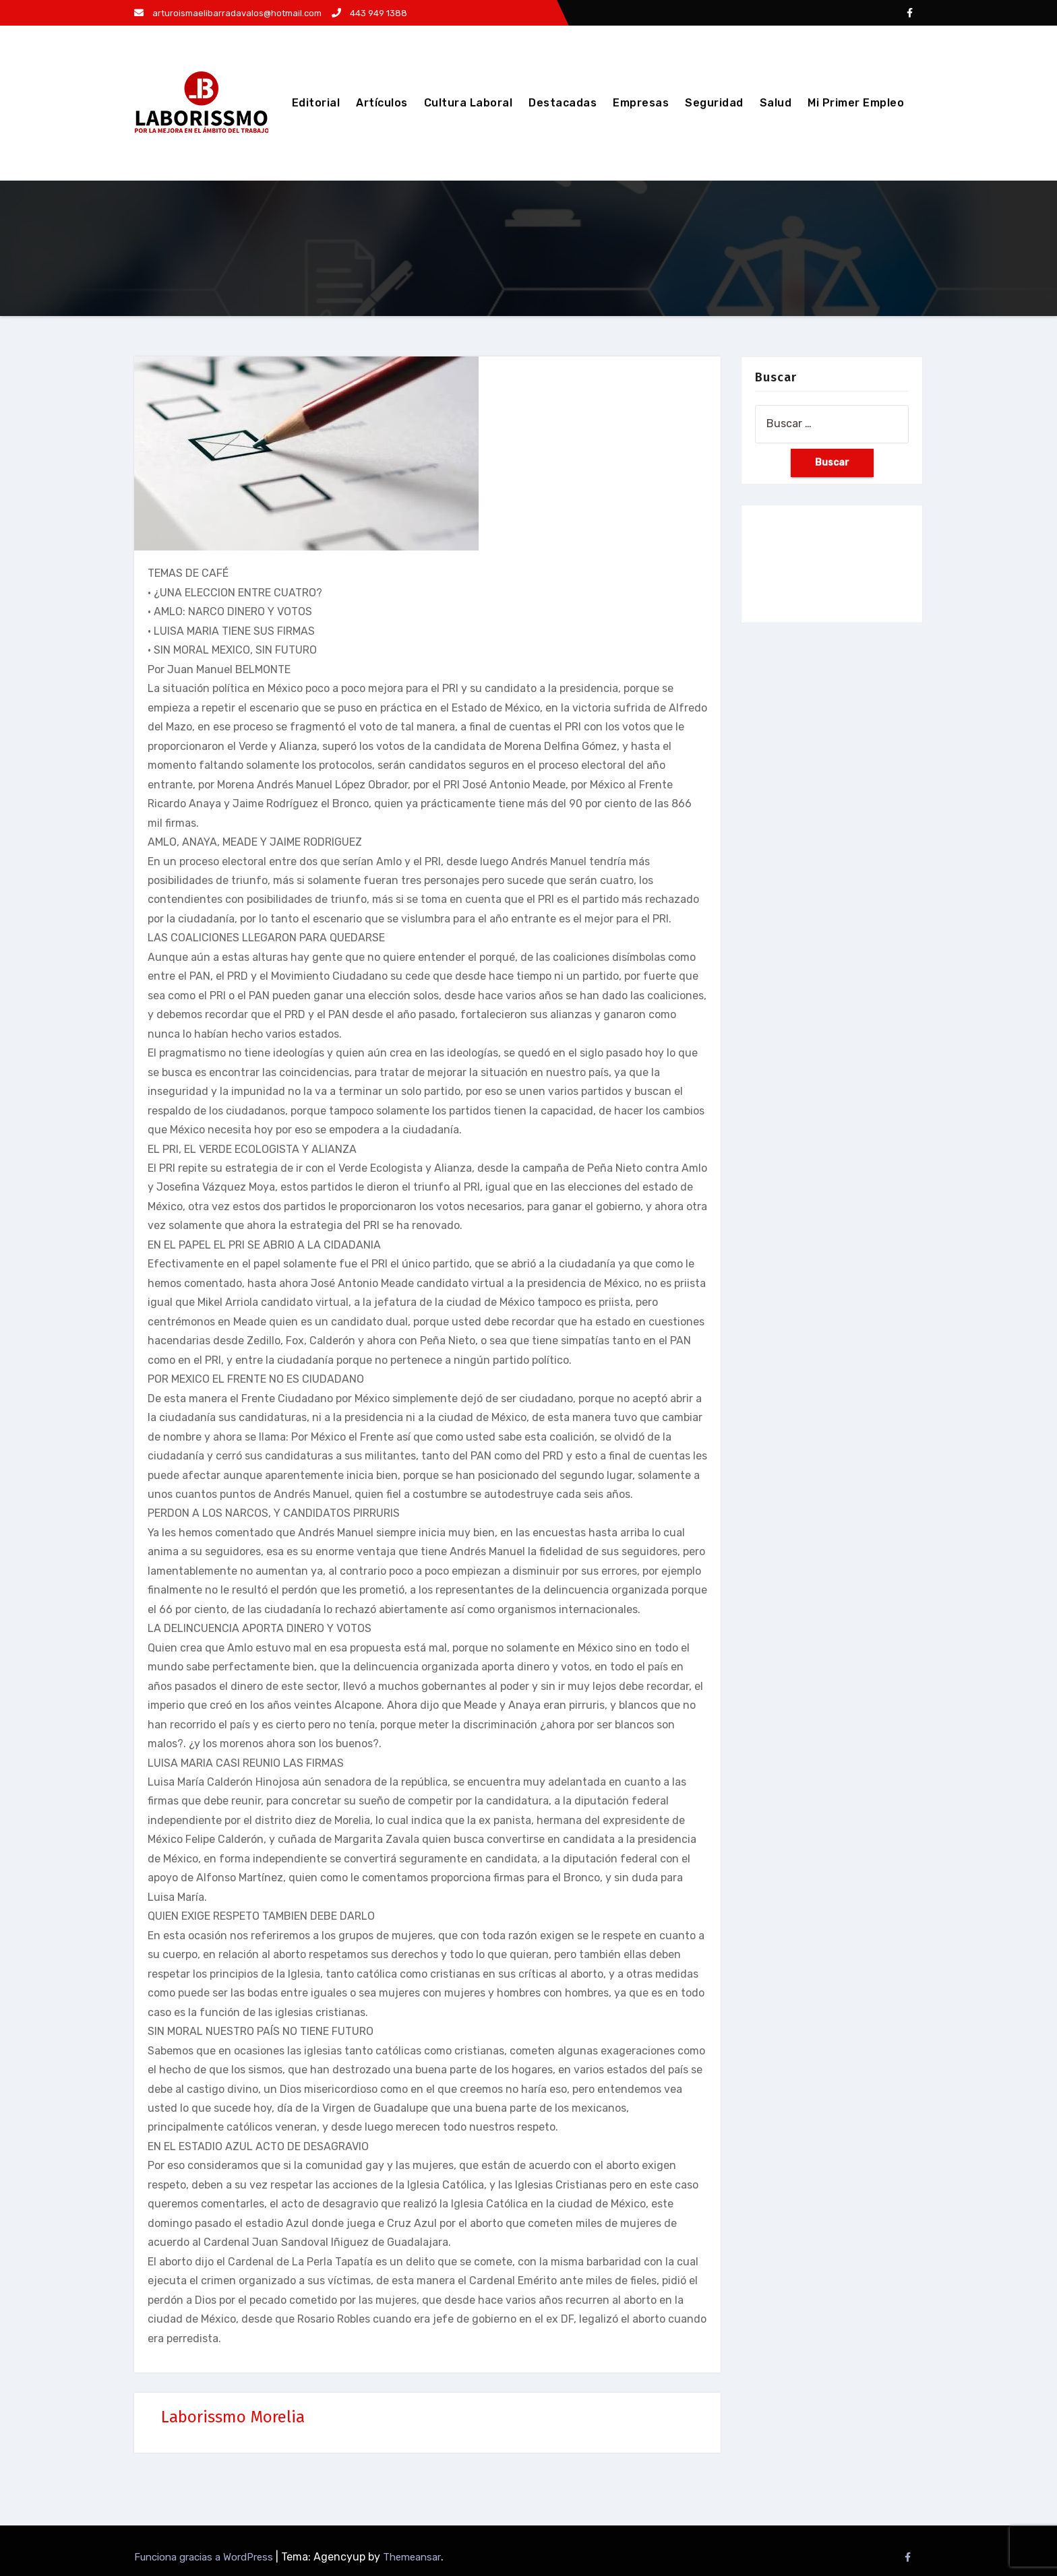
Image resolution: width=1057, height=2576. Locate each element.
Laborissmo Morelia (233, 2417)
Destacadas (562, 102)
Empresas (641, 102)
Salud (776, 102)
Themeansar (412, 2557)
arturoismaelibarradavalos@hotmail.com (228, 13)
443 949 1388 (369, 13)
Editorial (316, 102)
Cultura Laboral (468, 102)
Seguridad (714, 102)
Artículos (382, 102)
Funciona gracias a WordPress (205, 2557)
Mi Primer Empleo (856, 102)
